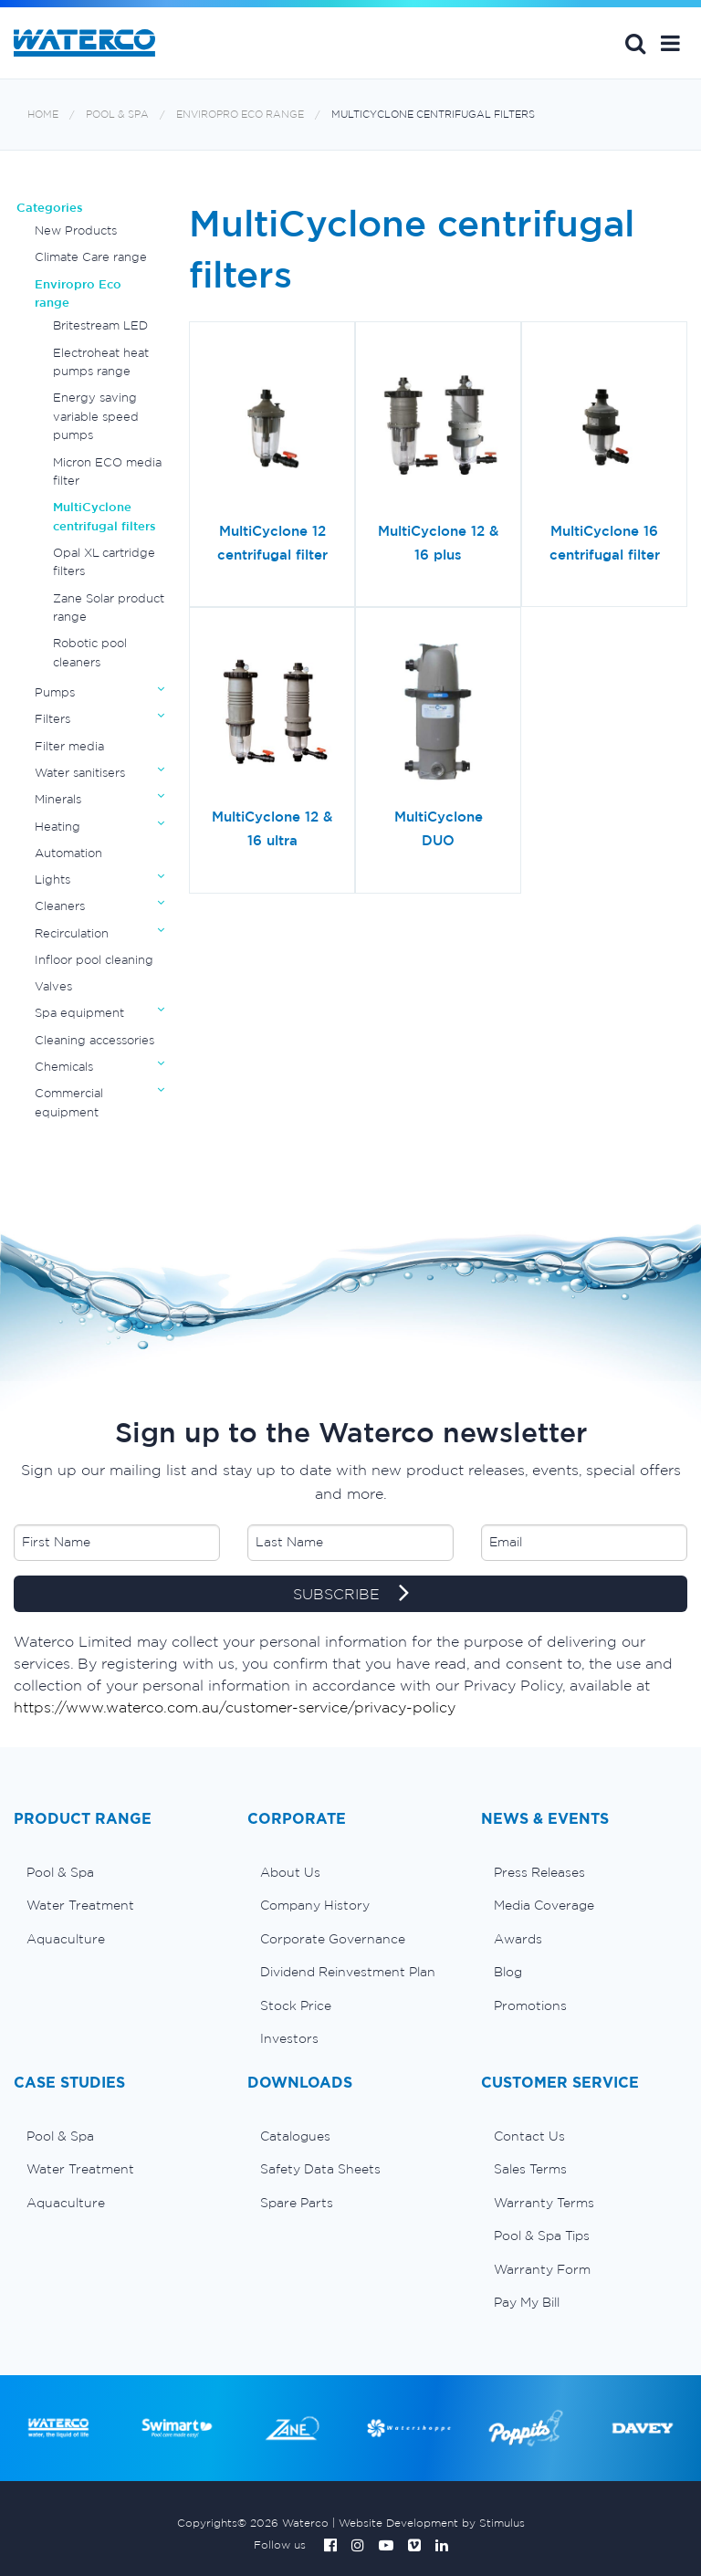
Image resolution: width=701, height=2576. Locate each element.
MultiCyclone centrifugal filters (433, 115)
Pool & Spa (117, 115)
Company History (315, 1905)
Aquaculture (65, 1939)
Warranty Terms (544, 2202)
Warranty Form (542, 2269)
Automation (68, 853)
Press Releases (539, 1872)
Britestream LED (100, 325)
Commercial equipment (69, 1102)
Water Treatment (80, 1905)
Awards (518, 1939)
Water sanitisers (80, 773)
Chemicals (64, 1066)
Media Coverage (544, 1905)
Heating (57, 826)
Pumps (55, 692)
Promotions (530, 2005)
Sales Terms (530, 2169)
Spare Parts (296, 2202)
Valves (53, 986)
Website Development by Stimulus (432, 2523)
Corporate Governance (332, 1939)
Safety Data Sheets (320, 2169)
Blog (508, 1971)
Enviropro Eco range (240, 115)
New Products (76, 230)
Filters (52, 719)
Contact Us (529, 2136)
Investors (289, 2038)
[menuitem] (117, 1872)
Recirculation (72, 933)
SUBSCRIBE (351, 1594)
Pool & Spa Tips (542, 2235)
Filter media (69, 746)
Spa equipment (79, 1013)
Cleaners (60, 906)
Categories (49, 208)
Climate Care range (91, 257)
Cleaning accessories (94, 1040)
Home (42, 115)
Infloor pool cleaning (94, 960)
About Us (290, 1872)
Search (635, 43)
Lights (52, 879)
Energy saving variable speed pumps (96, 416)
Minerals (58, 799)
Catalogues (295, 2136)
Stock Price (295, 2005)
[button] (670, 43)
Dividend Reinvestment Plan (347, 1971)
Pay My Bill (527, 2302)
